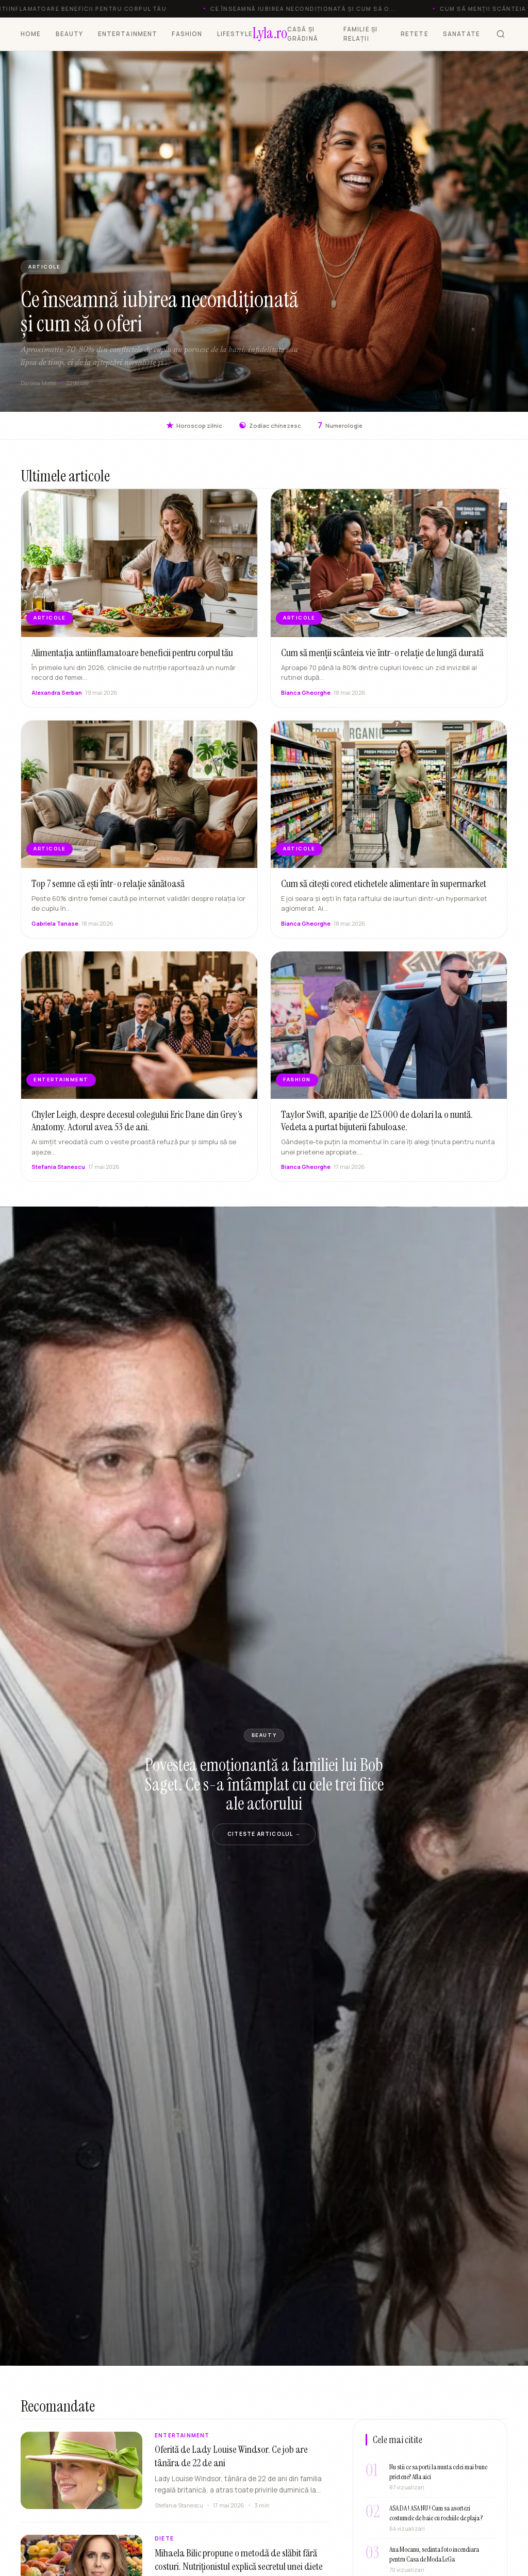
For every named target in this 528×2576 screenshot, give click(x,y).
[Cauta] (500, 34)
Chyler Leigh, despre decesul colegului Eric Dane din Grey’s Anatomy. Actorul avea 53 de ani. (136, 1131)
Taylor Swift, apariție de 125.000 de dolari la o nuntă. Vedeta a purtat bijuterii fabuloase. (377, 1131)
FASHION (187, 34)
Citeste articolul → (264, 1833)
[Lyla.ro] (270, 34)
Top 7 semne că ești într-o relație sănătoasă (108, 893)
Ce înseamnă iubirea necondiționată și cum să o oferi (160, 312)
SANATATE (461, 34)
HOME (31, 34)
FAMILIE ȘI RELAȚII (360, 33)
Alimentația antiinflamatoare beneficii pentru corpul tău (132, 663)
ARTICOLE (44, 266)
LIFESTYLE (235, 34)
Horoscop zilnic (194, 425)
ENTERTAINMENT (128, 34)
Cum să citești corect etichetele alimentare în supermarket (383, 893)
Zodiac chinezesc (270, 425)
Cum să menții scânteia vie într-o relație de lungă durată (382, 663)
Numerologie (340, 425)
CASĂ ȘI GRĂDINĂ (302, 33)
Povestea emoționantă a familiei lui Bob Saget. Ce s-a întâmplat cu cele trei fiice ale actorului (264, 1784)
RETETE (414, 34)
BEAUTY (70, 34)
